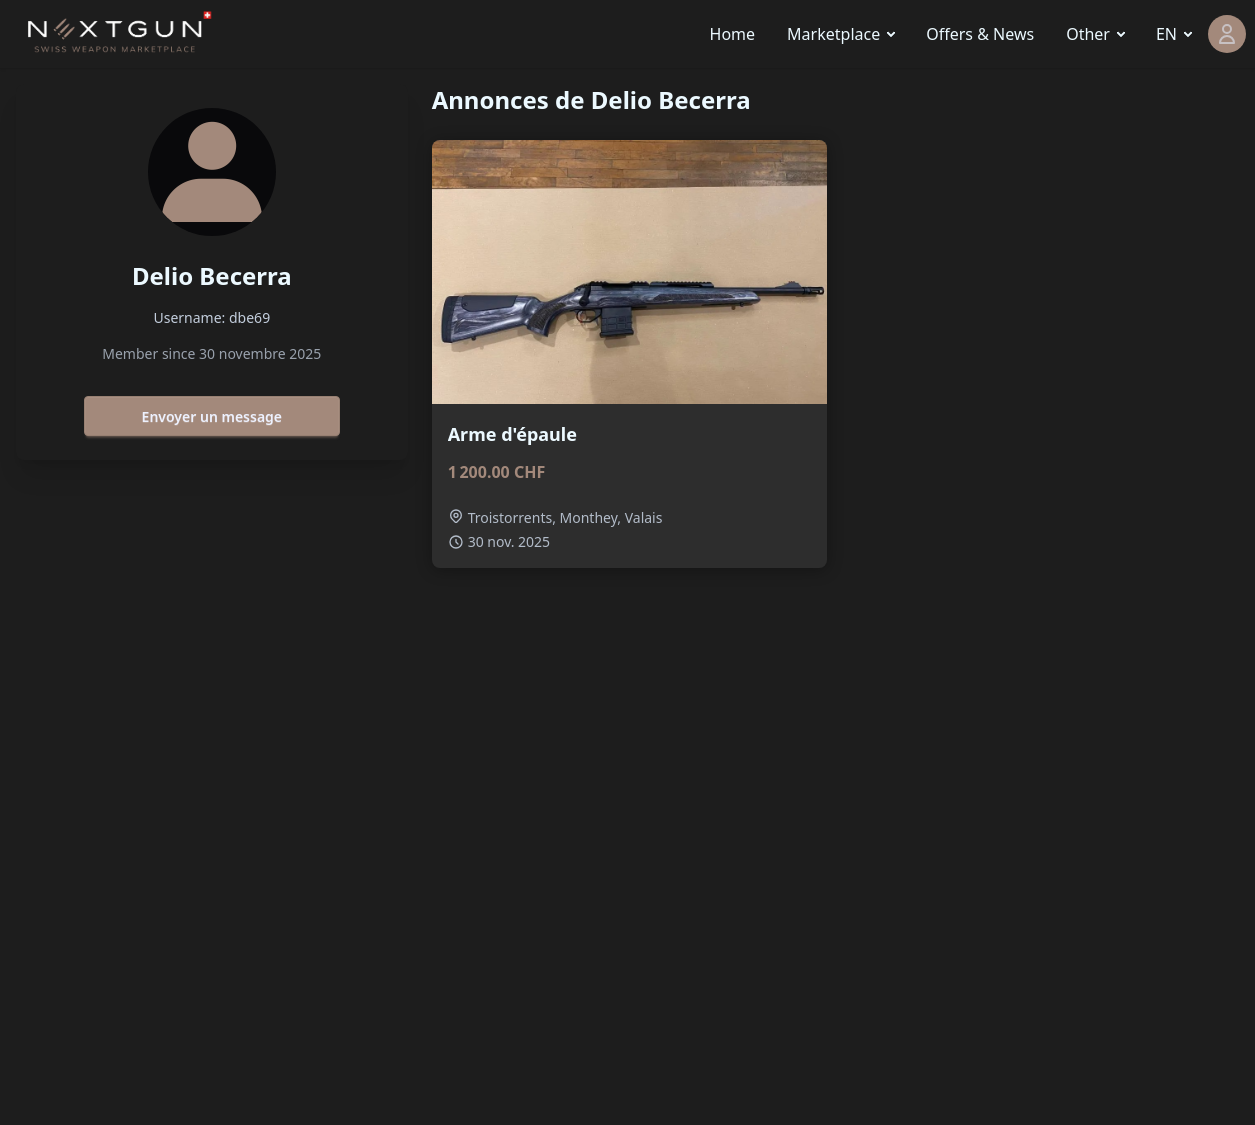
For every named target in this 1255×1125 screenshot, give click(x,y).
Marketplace (833, 34)
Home (733, 34)
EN (1166, 34)
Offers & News (980, 34)
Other (1088, 34)
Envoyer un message (212, 416)
